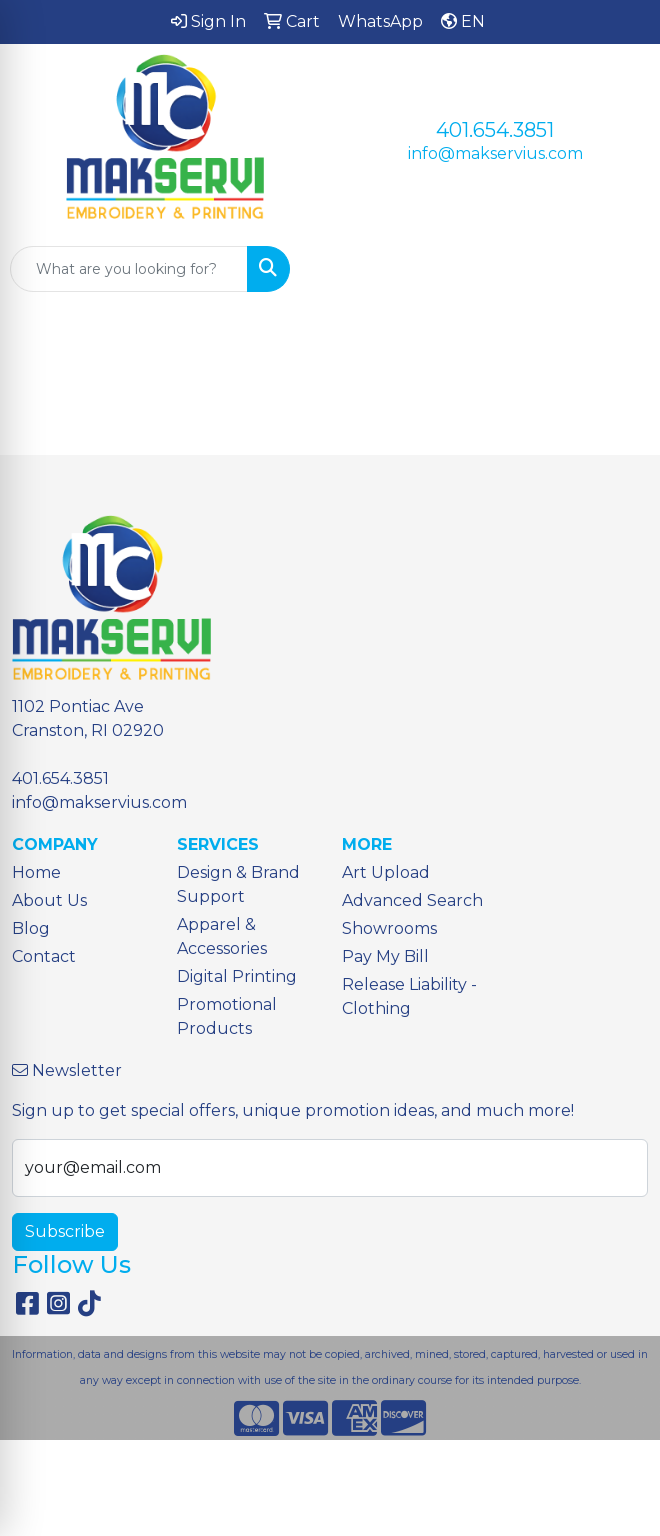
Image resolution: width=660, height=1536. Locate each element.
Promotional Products (227, 1016)
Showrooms (389, 928)
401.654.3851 (495, 130)
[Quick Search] (129, 269)
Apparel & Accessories (222, 936)
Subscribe (65, 1231)
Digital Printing (237, 976)
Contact (44, 956)
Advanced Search (412, 900)
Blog (31, 928)
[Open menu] (620, 269)
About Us (49, 900)
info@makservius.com (495, 153)
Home (36, 872)
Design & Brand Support (238, 884)
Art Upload (386, 872)
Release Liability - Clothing (409, 996)
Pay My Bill (385, 956)
